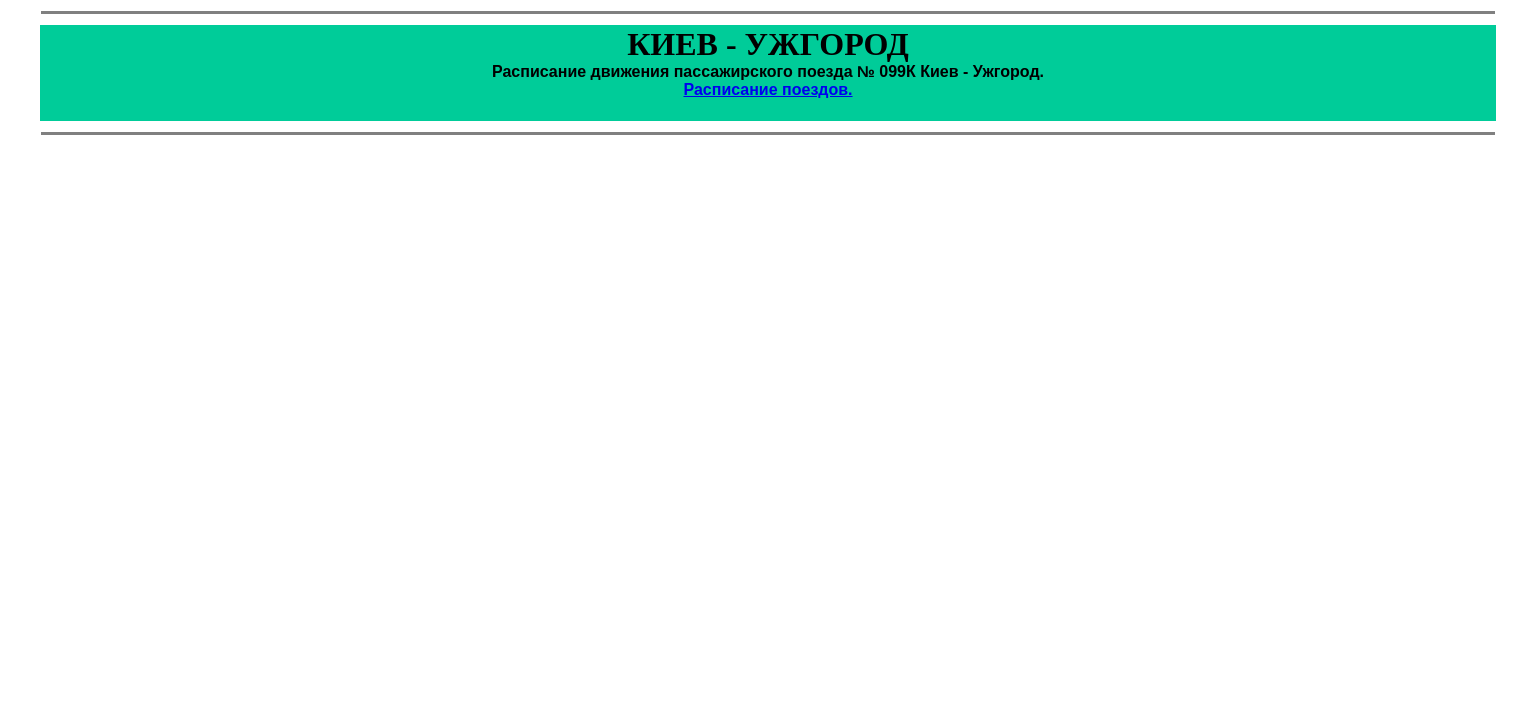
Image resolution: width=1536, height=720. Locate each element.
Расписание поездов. (767, 89)
